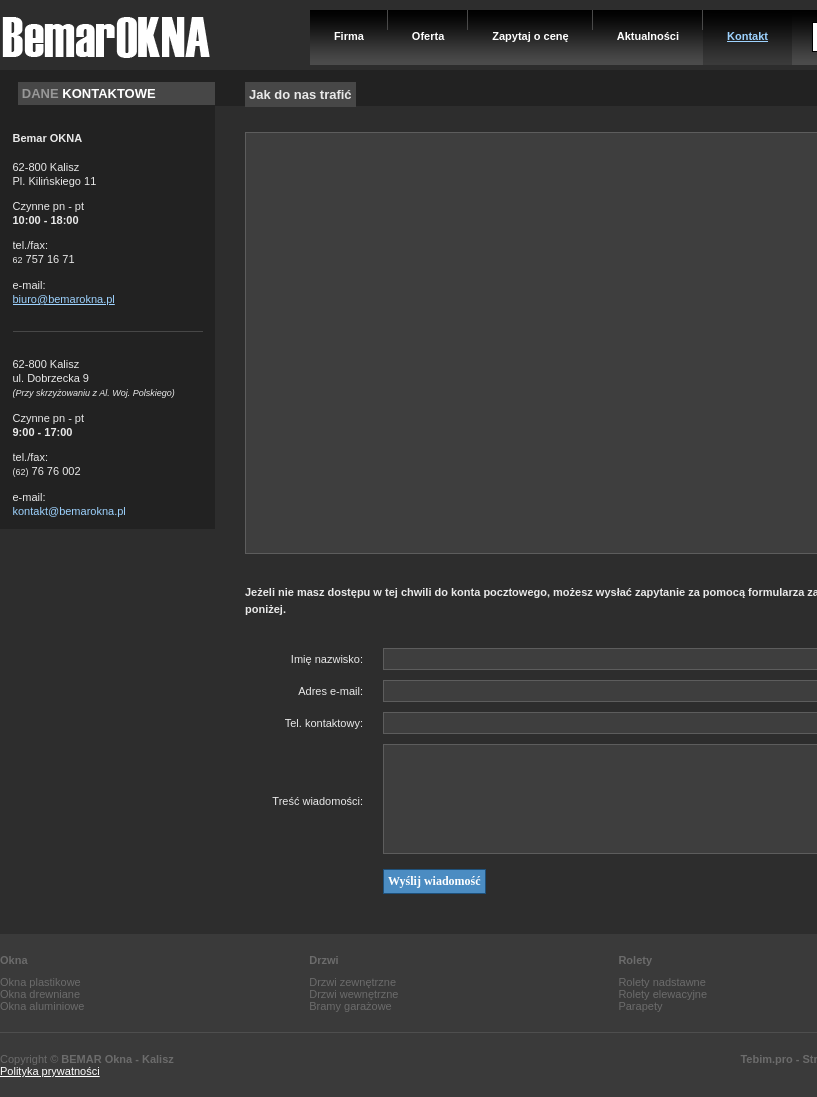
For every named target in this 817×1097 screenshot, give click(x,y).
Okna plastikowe (40, 982)
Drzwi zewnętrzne (352, 982)
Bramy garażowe (350, 1006)
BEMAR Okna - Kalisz (117, 1059)
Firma (349, 36)
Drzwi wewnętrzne (353, 994)
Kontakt (747, 36)
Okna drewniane (40, 994)
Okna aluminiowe (42, 1006)
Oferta (428, 36)
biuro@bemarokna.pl (64, 299)
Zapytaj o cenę (530, 36)
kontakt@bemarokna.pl (69, 511)
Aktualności (648, 36)
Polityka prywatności (50, 1071)
